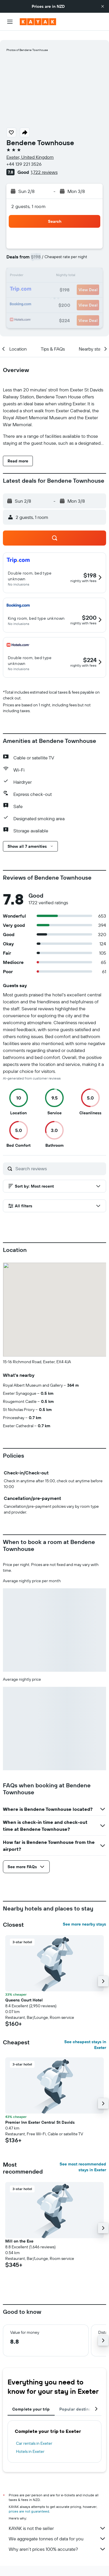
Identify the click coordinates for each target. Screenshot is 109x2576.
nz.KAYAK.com (28, 2569)
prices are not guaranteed (29, 2502)
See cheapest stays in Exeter (85, 2035)
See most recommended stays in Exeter (83, 2157)
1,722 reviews (44, 163)
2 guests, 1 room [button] (28, 197)
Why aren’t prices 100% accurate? (57, 2539)
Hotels (51, 2569)
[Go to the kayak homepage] (38, 21)
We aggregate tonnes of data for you (57, 2529)
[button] (102, 6)
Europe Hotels (74, 2569)
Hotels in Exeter (30, 2442)
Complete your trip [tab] (31, 2399)
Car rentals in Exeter (34, 2434)
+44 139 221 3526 (24, 155)
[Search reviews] (59, 1159)
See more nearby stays (84, 1914)
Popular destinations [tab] (80, 2399)
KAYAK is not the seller (57, 2518)
